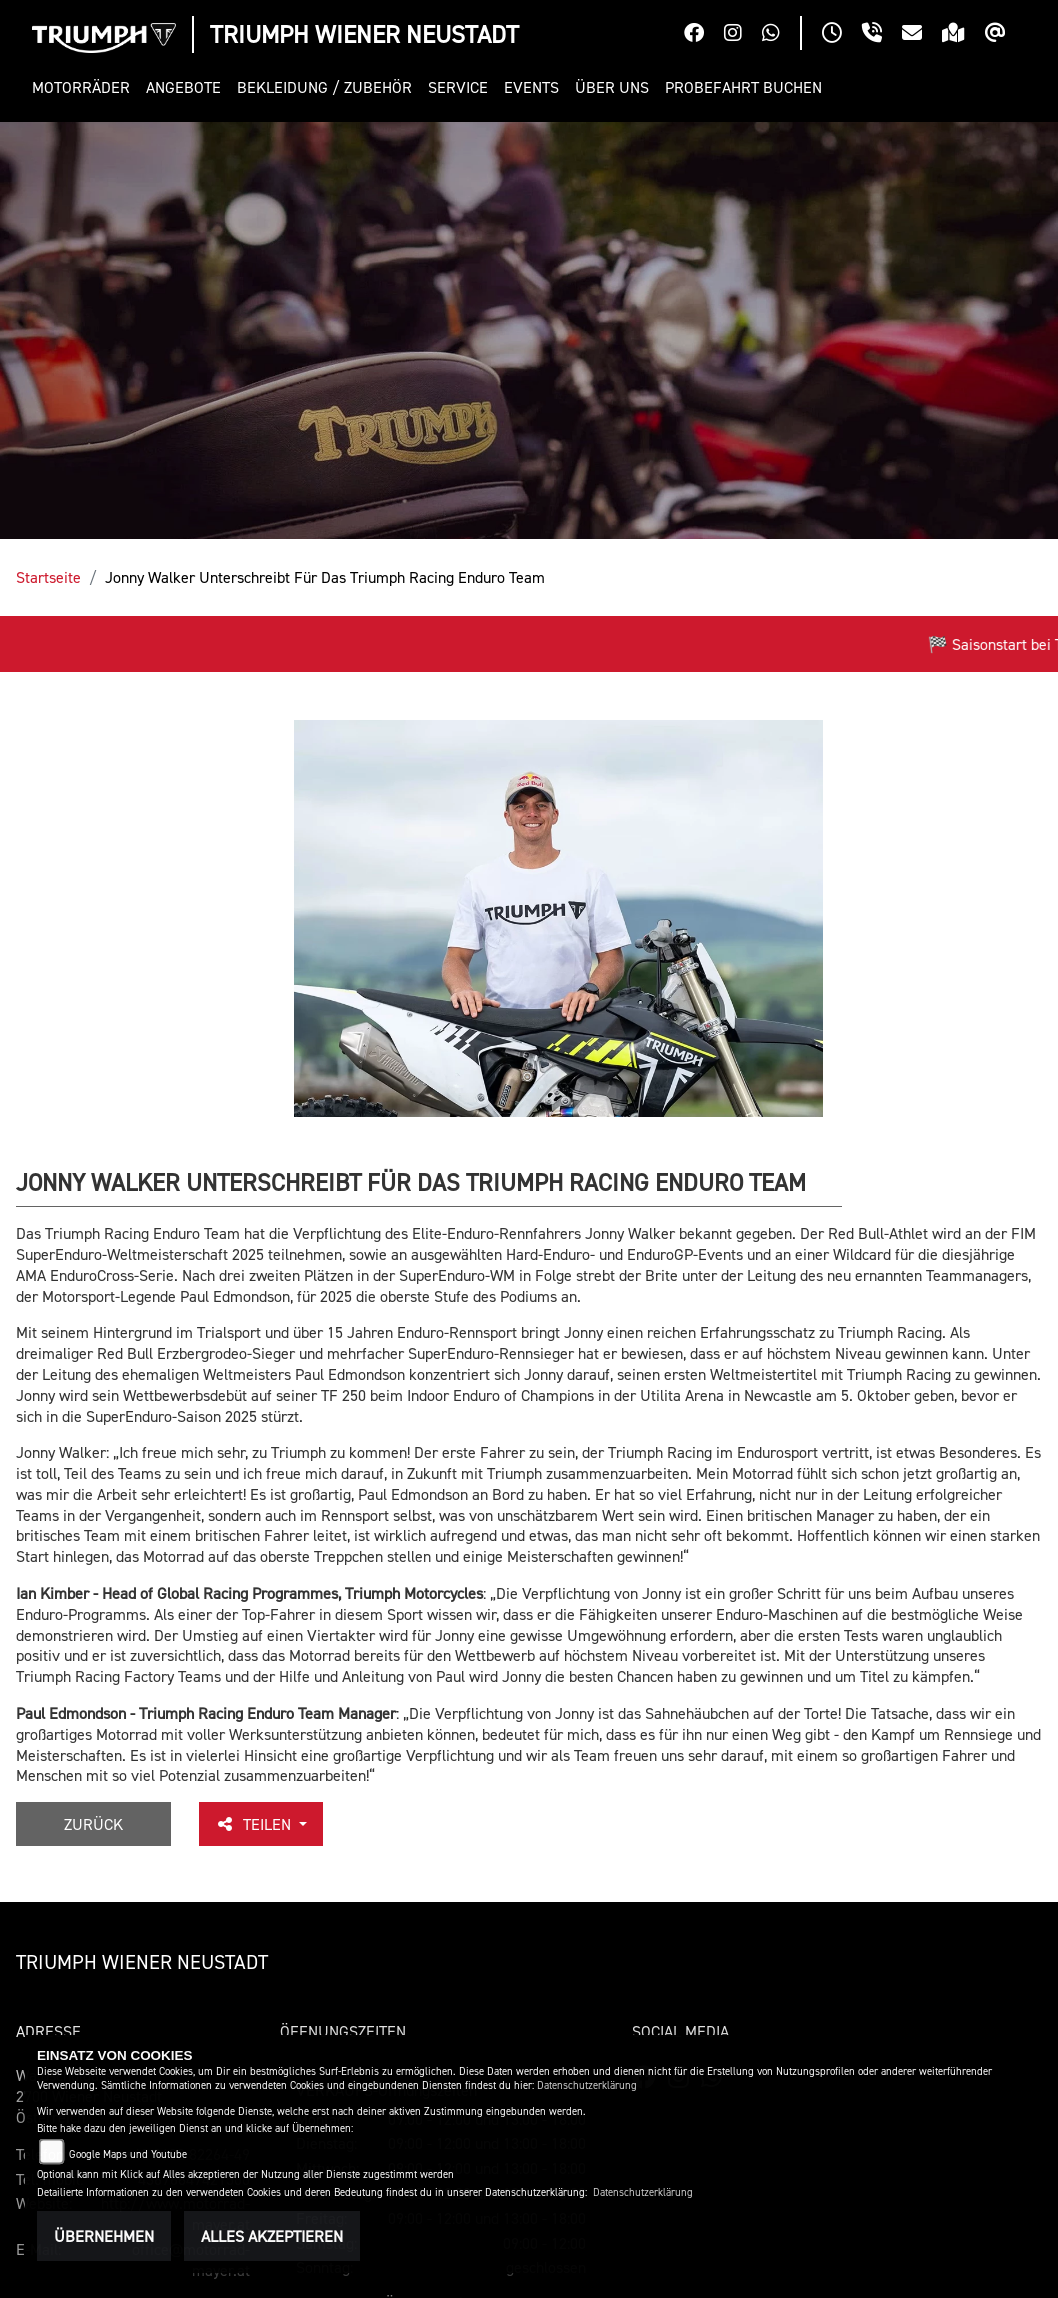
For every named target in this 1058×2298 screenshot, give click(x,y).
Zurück (93, 1824)
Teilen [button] (255, 1824)
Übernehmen (104, 2236)
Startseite (48, 577)
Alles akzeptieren (272, 2236)
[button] (85, 87)
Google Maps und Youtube (128, 2154)
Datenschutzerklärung (587, 2085)
